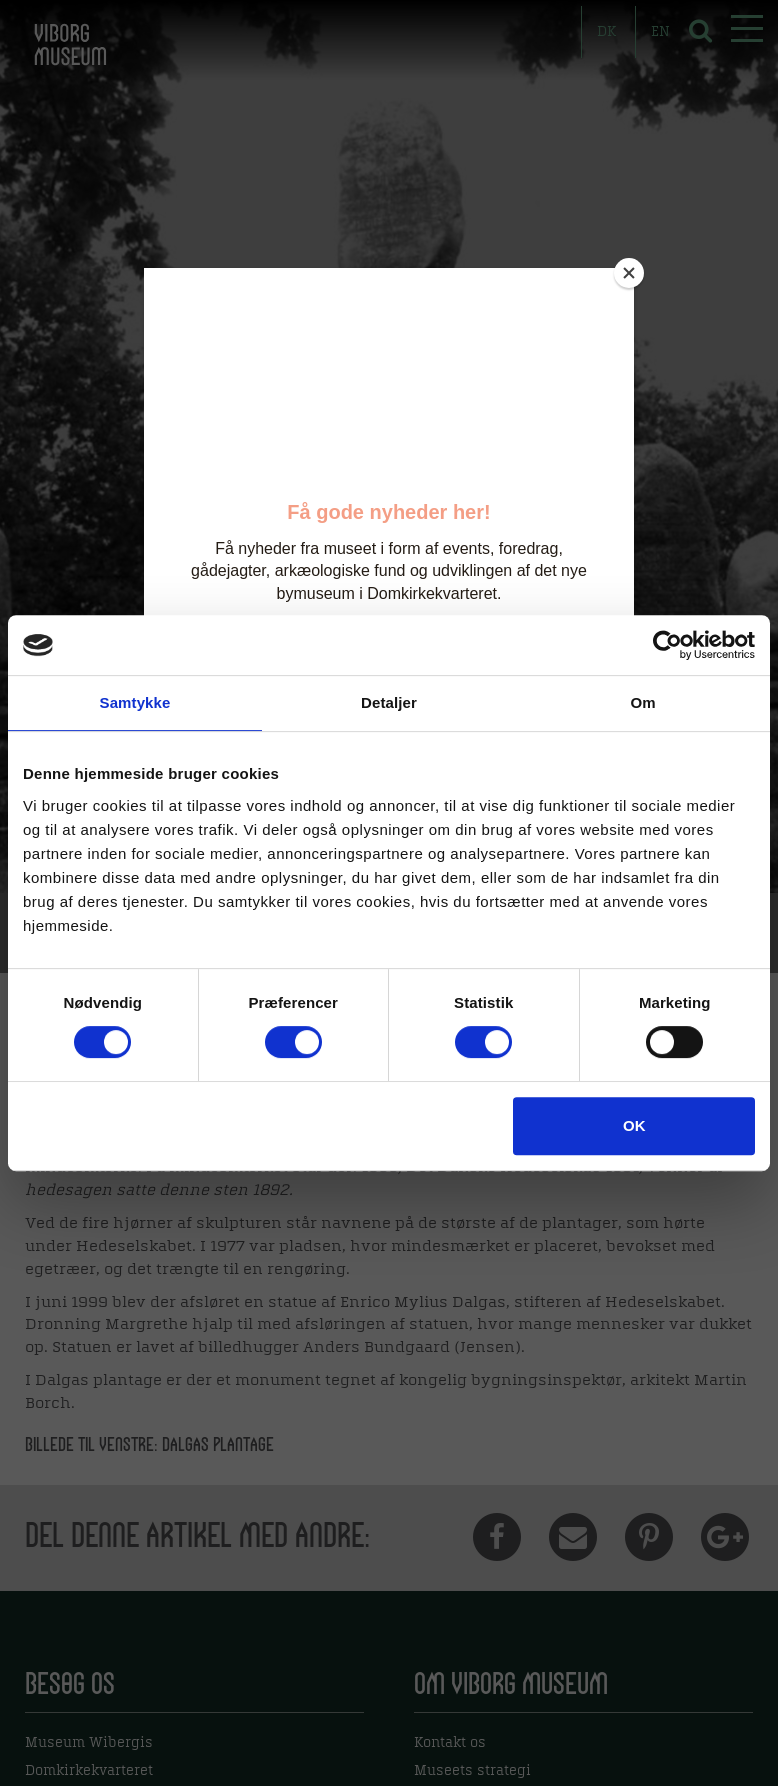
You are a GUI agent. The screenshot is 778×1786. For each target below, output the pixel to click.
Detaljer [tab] (389, 702)
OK (634, 1125)
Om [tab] (642, 702)
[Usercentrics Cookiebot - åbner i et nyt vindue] (667, 645)
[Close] (629, 273)
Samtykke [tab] (135, 702)
